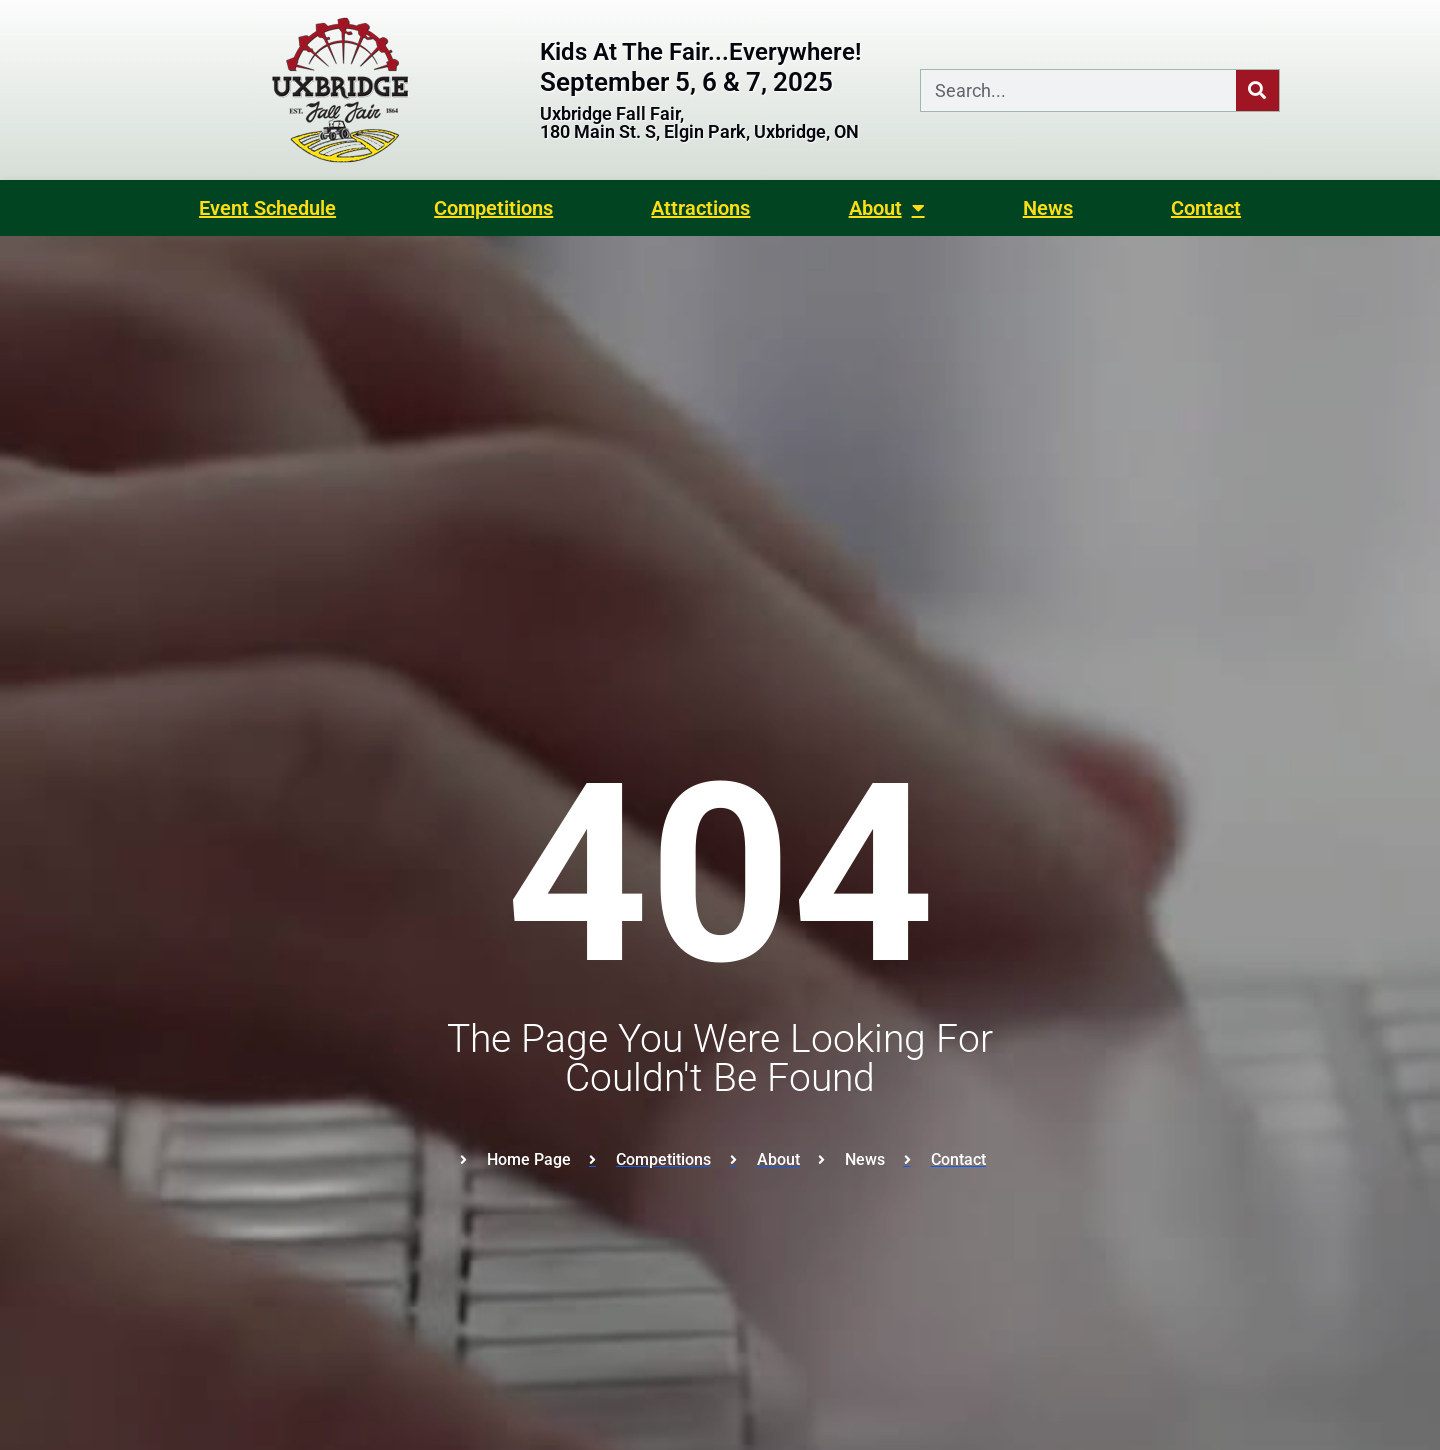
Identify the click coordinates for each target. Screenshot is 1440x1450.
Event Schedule (267, 208)
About (887, 208)
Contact (1206, 208)
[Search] (1257, 90)
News (1048, 208)
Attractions (700, 208)
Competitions (493, 208)
